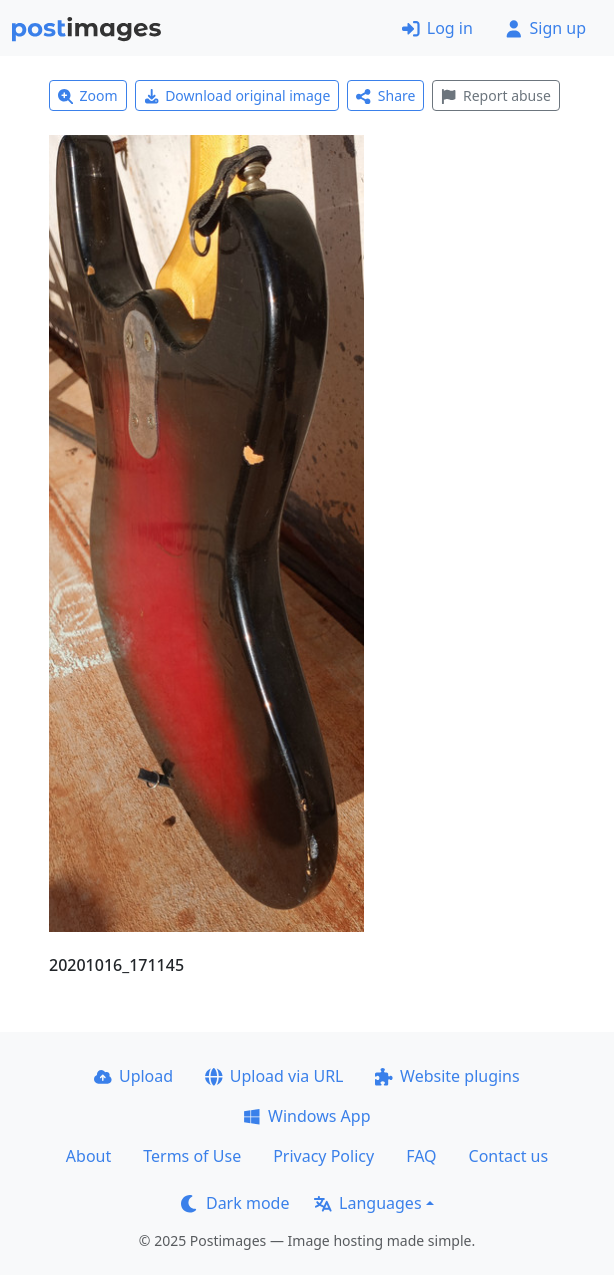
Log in (437, 28)
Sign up (545, 28)
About (88, 1156)
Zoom (88, 95)
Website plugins (447, 1076)
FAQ (421, 1156)
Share (385, 95)
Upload (133, 1076)
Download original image (237, 95)
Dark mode (235, 1203)
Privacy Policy (323, 1156)
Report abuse (495, 95)
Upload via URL (274, 1076)
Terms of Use (192, 1156)
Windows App (306, 1116)
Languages (367, 1203)
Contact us (509, 1156)
